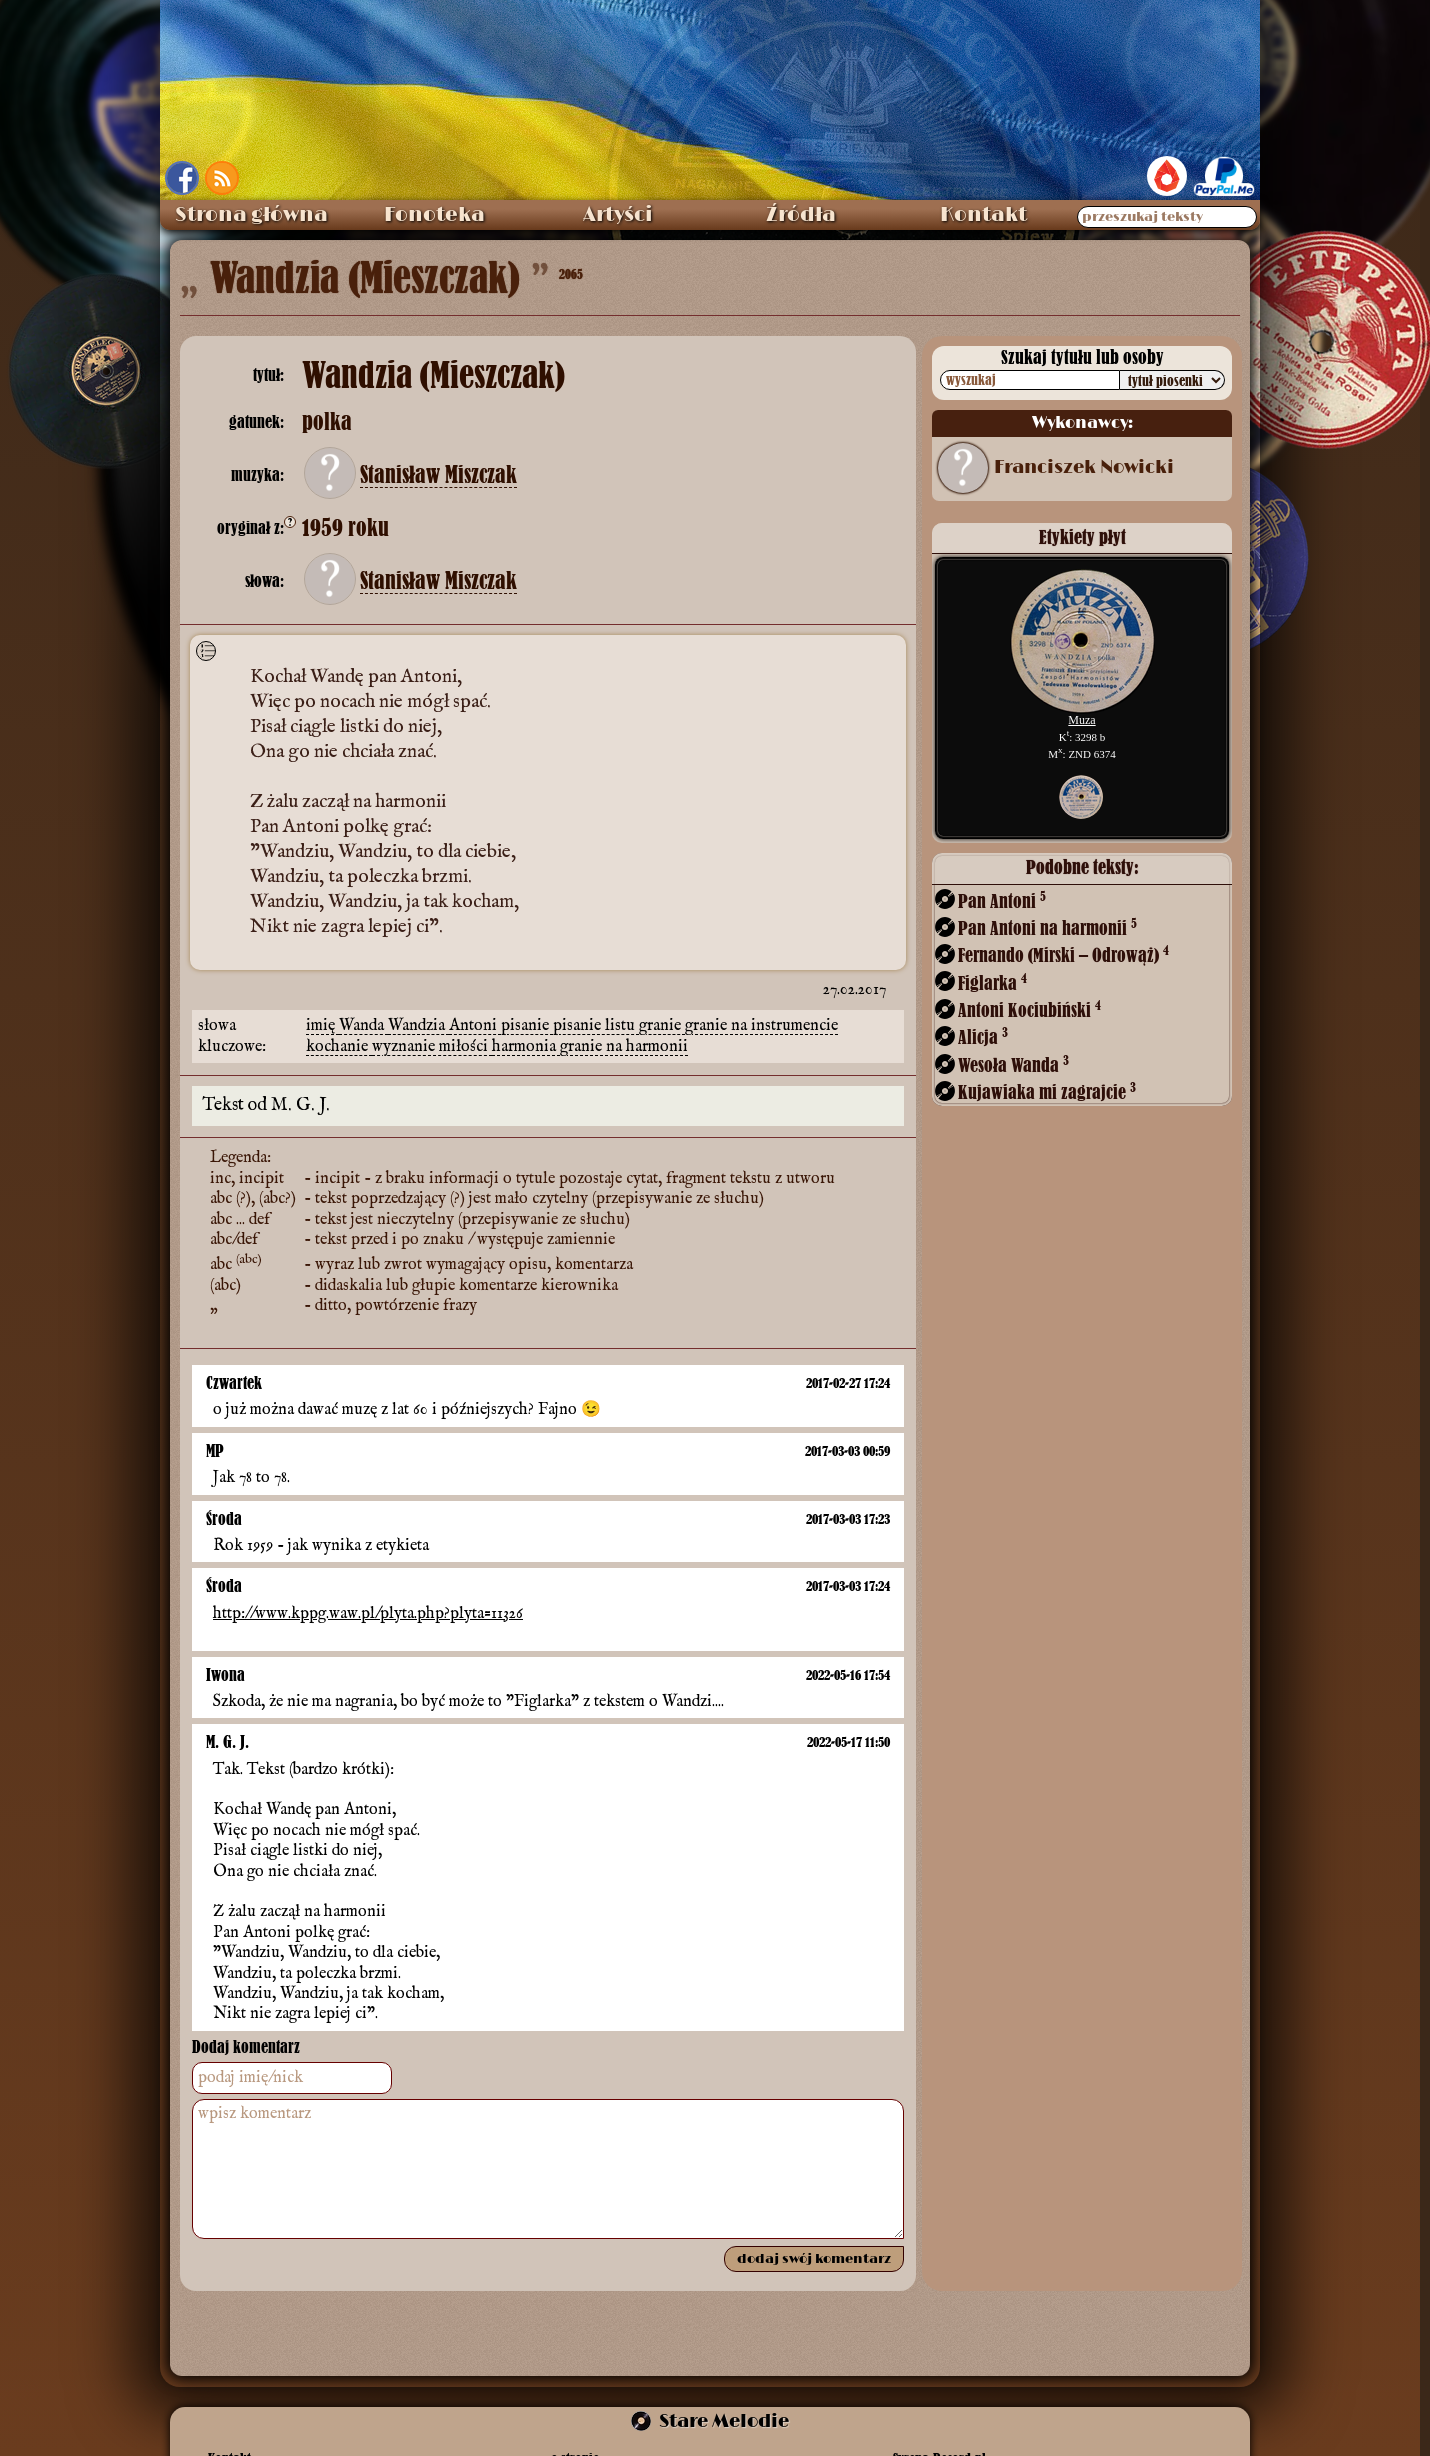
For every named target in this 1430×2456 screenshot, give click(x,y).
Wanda (363, 1026)
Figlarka (992, 982)
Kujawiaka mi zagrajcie (1047, 1091)
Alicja (983, 1036)
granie (662, 1026)
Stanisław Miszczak (438, 475)
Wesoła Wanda (1013, 1064)
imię (322, 1026)
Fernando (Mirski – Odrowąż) (1063, 954)
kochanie (339, 1047)
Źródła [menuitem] (801, 215)
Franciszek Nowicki (1084, 468)
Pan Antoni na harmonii (1047, 927)
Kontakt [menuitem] (983, 215)
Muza (1081, 720)
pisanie (527, 1026)
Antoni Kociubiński (1029, 1009)
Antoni (475, 1026)
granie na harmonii (624, 1047)
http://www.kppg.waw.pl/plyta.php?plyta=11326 (368, 1614)
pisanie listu (596, 1026)
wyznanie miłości (432, 1047)
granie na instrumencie (761, 1026)
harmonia (526, 1047)
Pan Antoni (1002, 900)
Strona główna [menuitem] (251, 215)
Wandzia (418, 1026)
